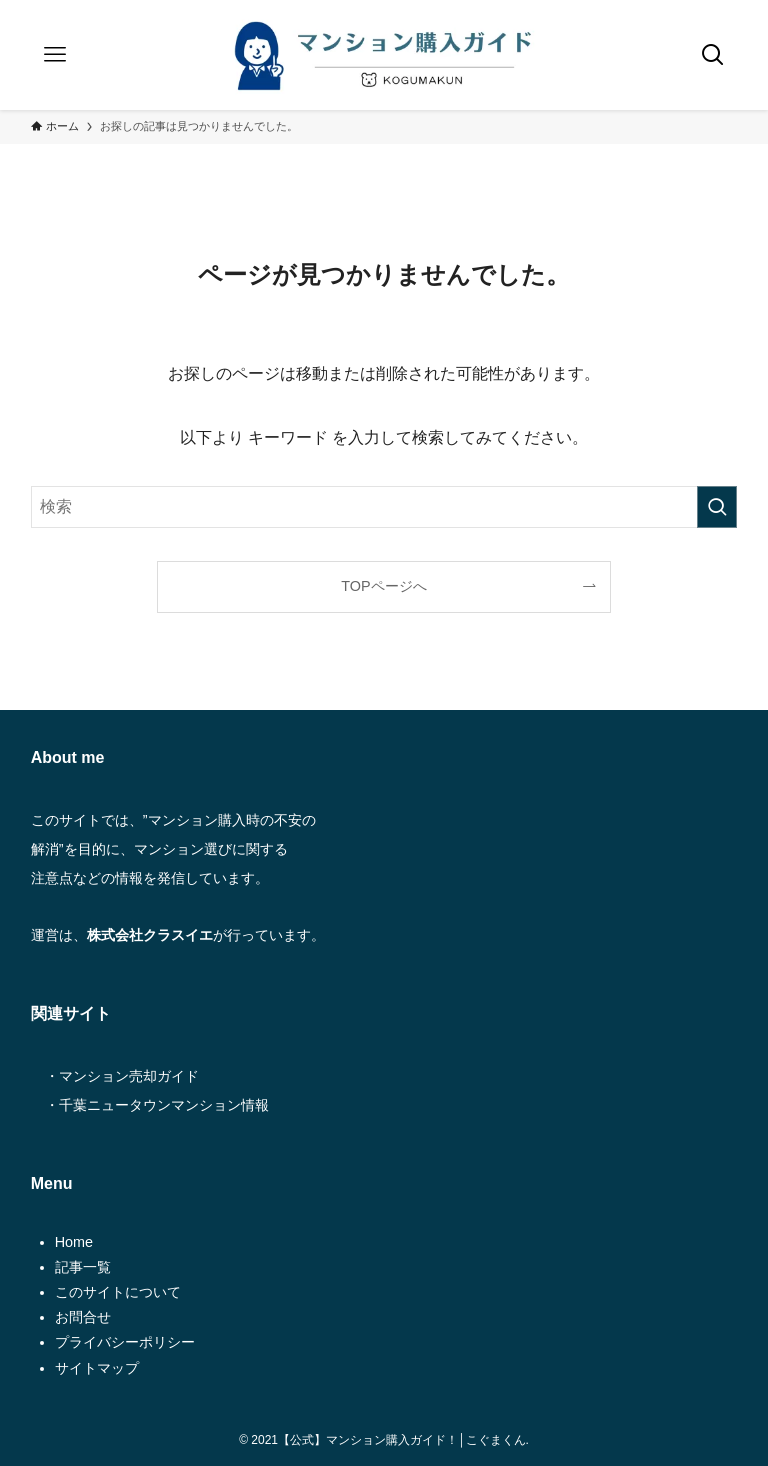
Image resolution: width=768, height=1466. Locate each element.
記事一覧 (83, 1267)
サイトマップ (97, 1368)
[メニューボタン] (55, 55)
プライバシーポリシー (125, 1342)
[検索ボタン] (713, 55)
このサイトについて (118, 1292)
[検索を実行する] (717, 507)
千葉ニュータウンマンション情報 (164, 1105)
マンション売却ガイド (129, 1076)
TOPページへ (383, 586)
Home (74, 1242)
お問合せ (83, 1317)
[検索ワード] (384, 507)
